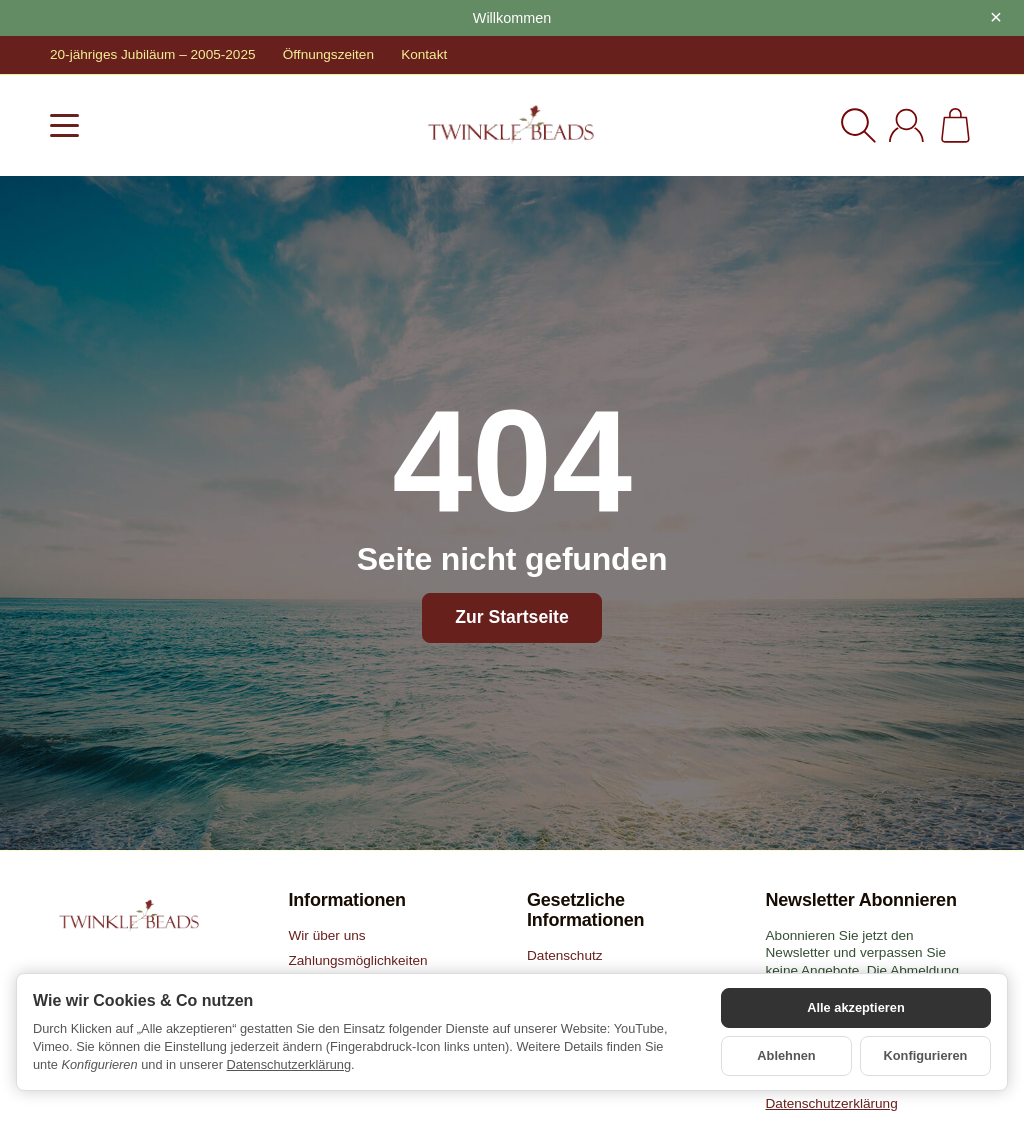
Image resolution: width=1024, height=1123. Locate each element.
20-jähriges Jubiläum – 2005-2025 (153, 54)
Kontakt (424, 54)
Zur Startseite (511, 617)
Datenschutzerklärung (289, 1064)
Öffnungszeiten (328, 54)
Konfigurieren (926, 1055)
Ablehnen (786, 1055)
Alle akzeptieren (855, 1007)
